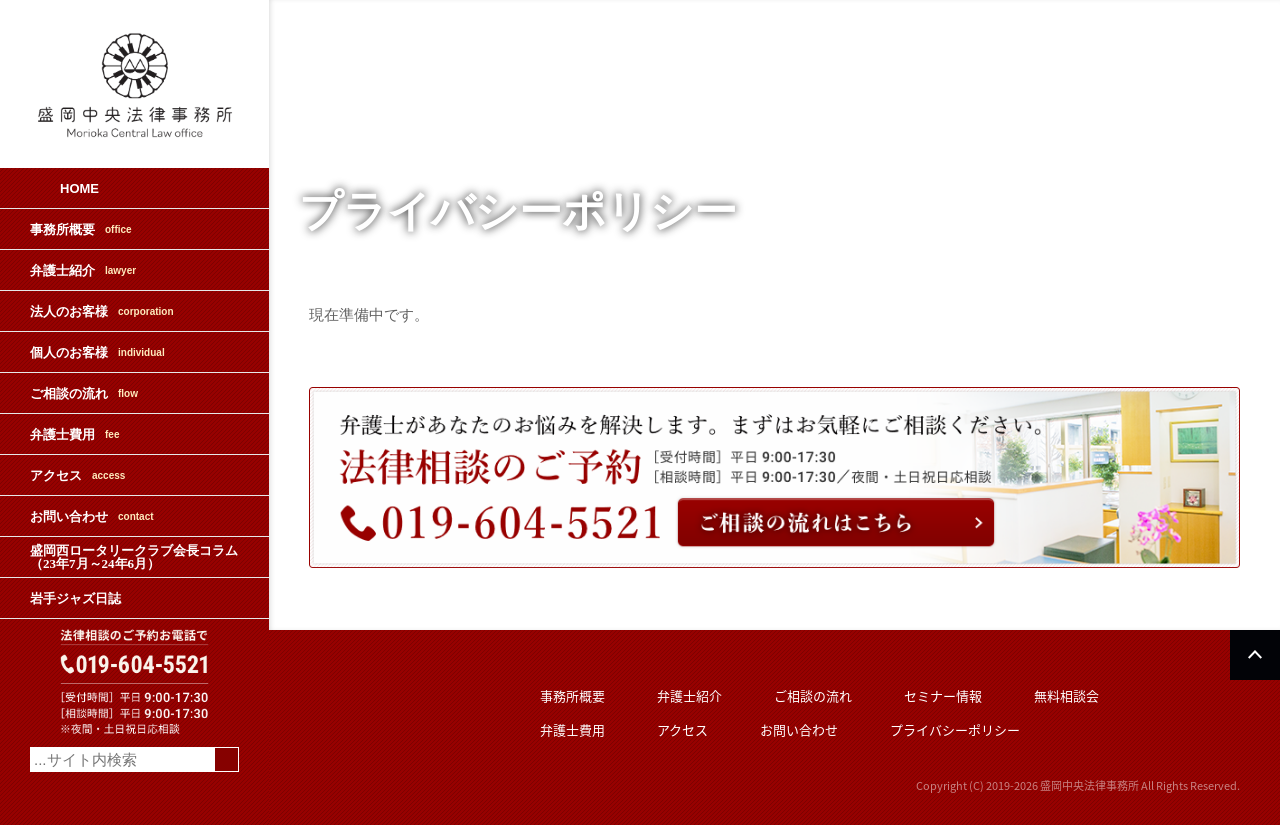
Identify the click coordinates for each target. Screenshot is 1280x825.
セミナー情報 (943, 695)
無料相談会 (1066, 695)
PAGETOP (1255, 655)
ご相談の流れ (84, 393)
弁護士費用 (74, 434)
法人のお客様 (102, 311)
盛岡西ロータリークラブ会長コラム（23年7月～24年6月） (134, 557)
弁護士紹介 (83, 270)
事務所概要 (81, 229)
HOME (79, 188)
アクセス (77, 475)
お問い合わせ (92, 516)
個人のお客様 (97, 352)
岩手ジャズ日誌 (75, 598)
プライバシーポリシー (955, 729)
